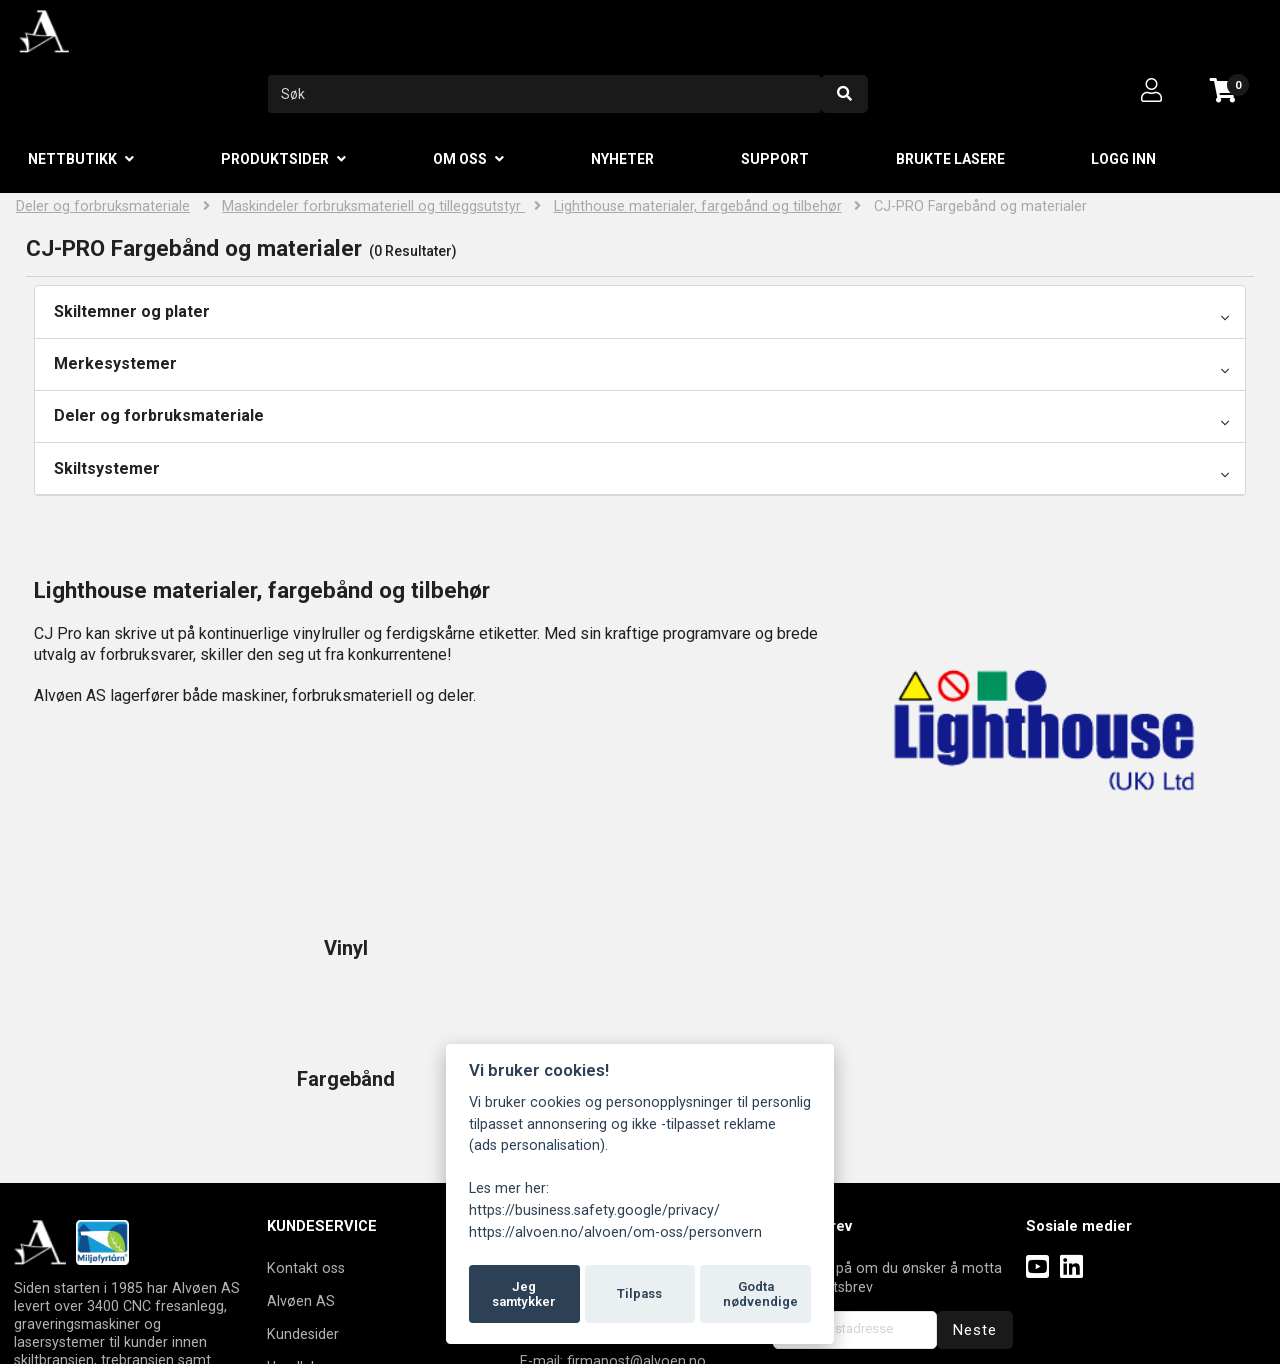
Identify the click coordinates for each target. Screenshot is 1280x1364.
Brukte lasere (950, 159)
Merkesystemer (115, 363)
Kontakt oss (306, 1137)
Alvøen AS (301, 1170)
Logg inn (1123, 159)
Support (775, 159)
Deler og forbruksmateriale (103, 206)
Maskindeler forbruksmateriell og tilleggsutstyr (373, 206)
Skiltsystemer (107, 468)
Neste (975, 1199)
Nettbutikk (72, 159)
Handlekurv (302, 1236)
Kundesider (303, 1203)
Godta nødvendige (760, 1294)
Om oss (460, 159)
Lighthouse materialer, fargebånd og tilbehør (698, 206)
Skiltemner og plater (132, 311)
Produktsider (275, 159)
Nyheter (622, 159)
